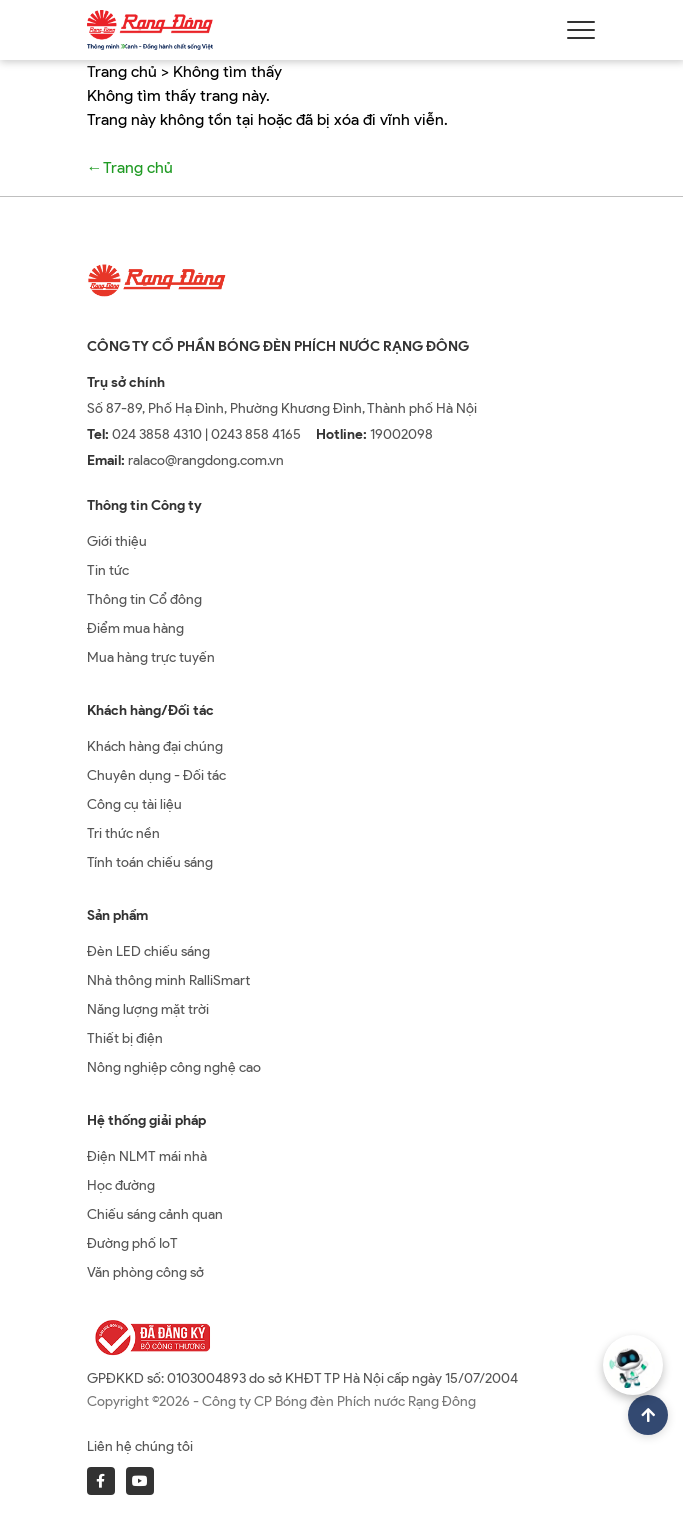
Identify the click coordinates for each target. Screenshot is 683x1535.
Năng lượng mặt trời (148, 1009)
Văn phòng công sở (145, 1272)
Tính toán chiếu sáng (150, 862)
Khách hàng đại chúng (155, 746)
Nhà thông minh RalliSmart (168, 980)
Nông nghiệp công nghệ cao (174, 1067)
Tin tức (108, 570)
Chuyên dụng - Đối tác (156, 775)
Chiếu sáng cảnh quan (155, 1214)
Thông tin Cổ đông (144, 599)
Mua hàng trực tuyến (151, 657)
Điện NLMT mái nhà (147, 1156)
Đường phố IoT (132, 1243)
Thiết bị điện (125, 1038)
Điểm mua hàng (135, 628)
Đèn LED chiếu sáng (148, 951)
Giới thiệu (117, 541)
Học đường (121, 1185)
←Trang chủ (130, 167)
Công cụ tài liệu (134, 804)
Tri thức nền (123, 833)
